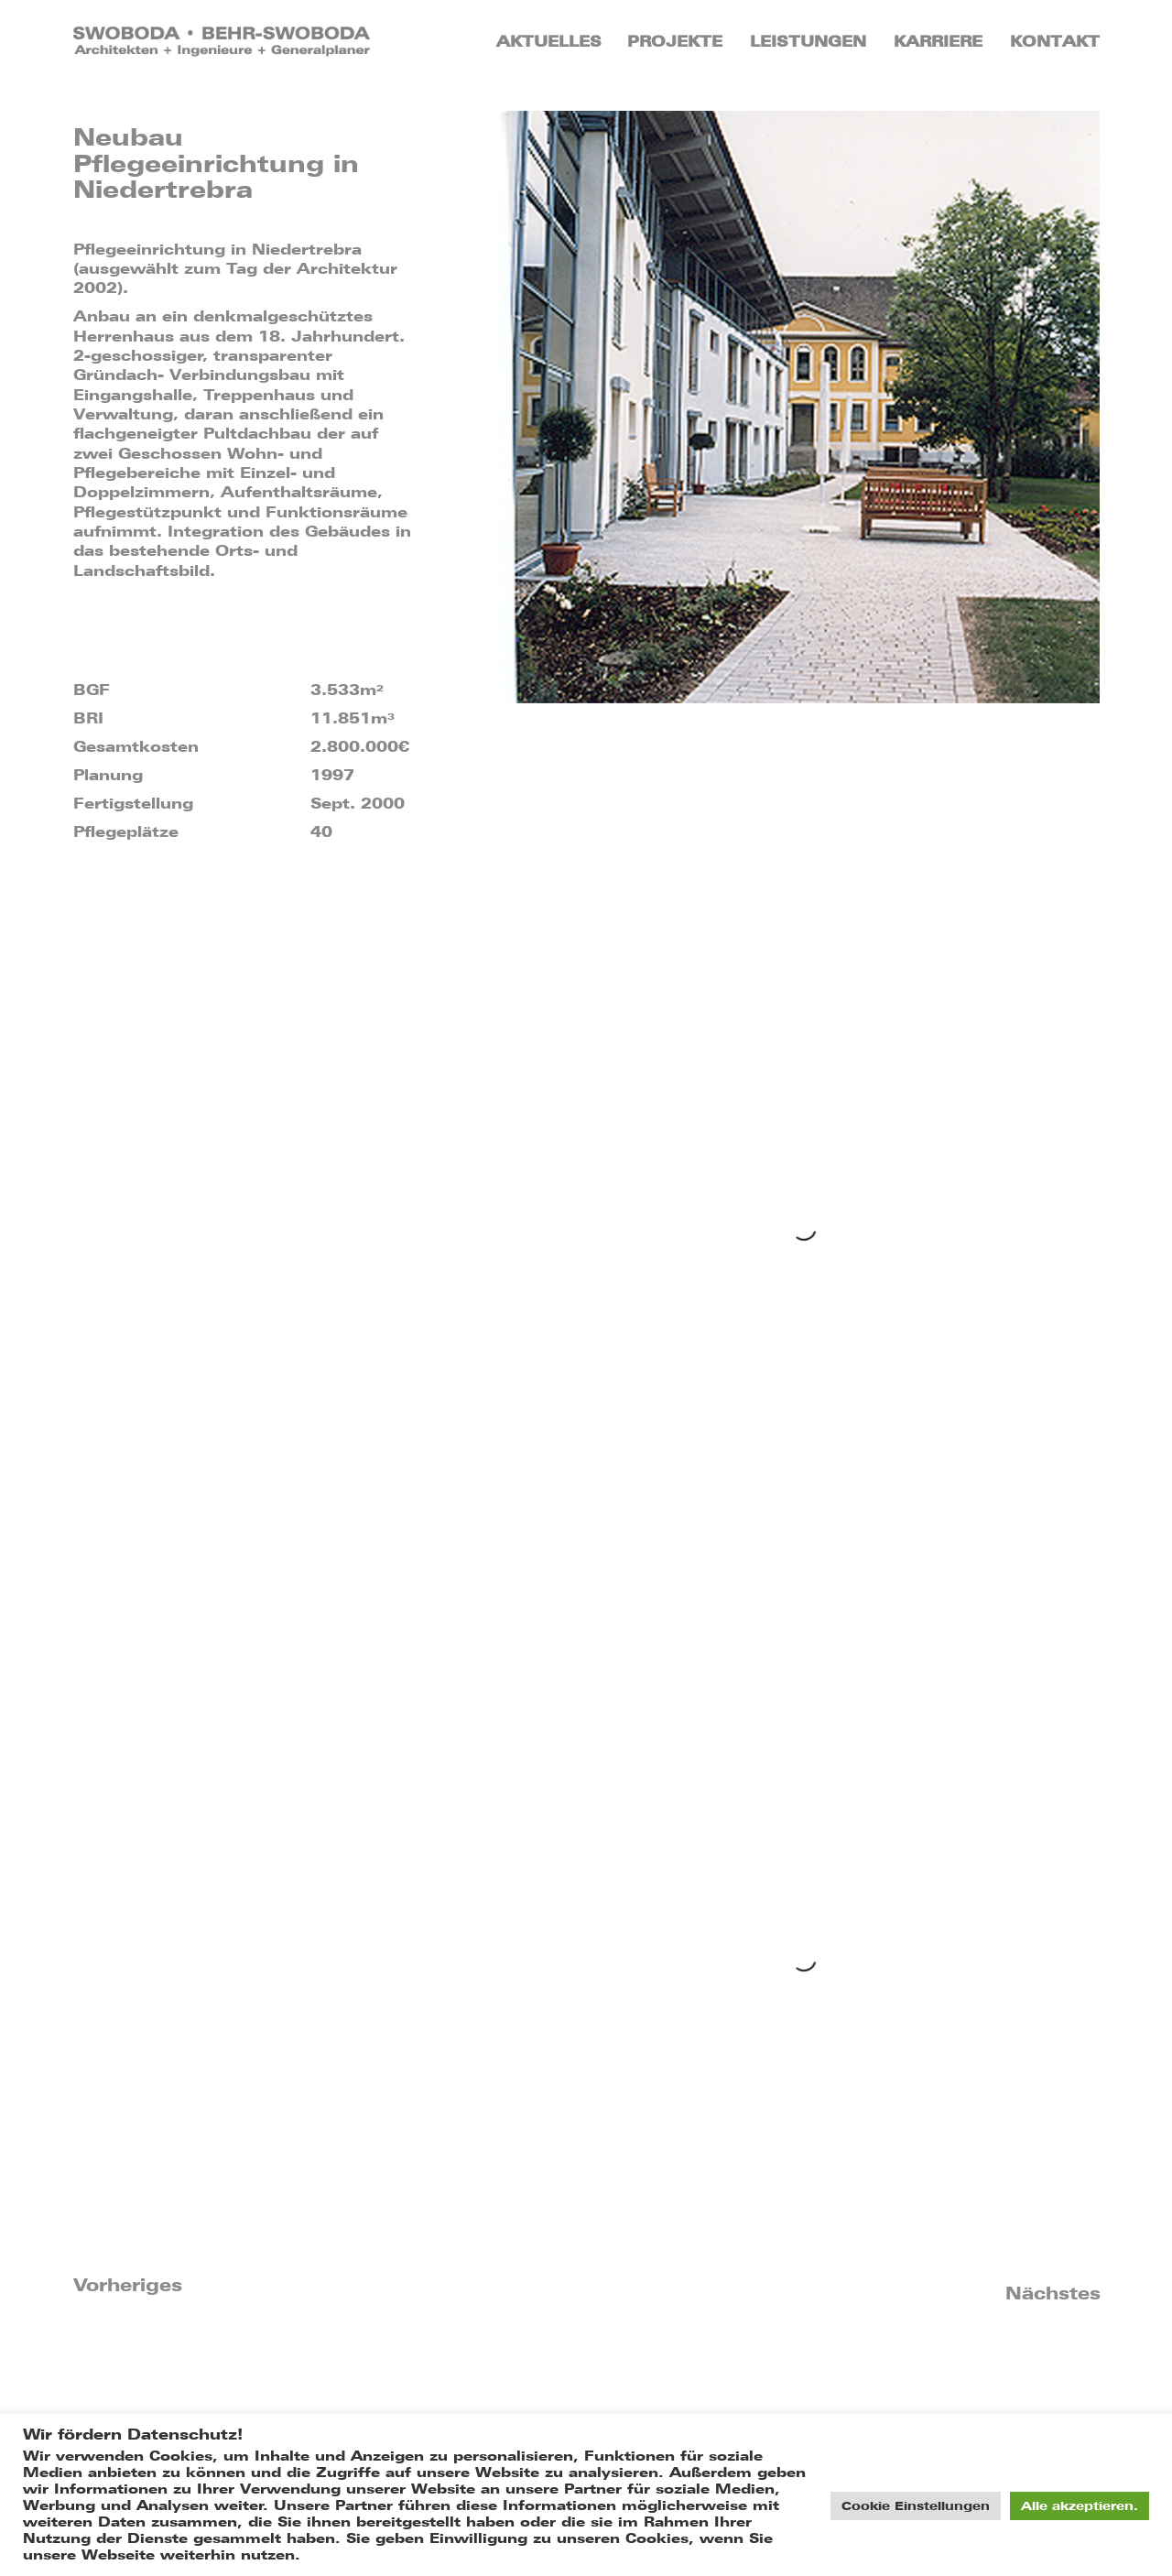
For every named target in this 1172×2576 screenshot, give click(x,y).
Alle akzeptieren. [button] (1079, 2506)
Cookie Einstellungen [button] (915, 2506)
